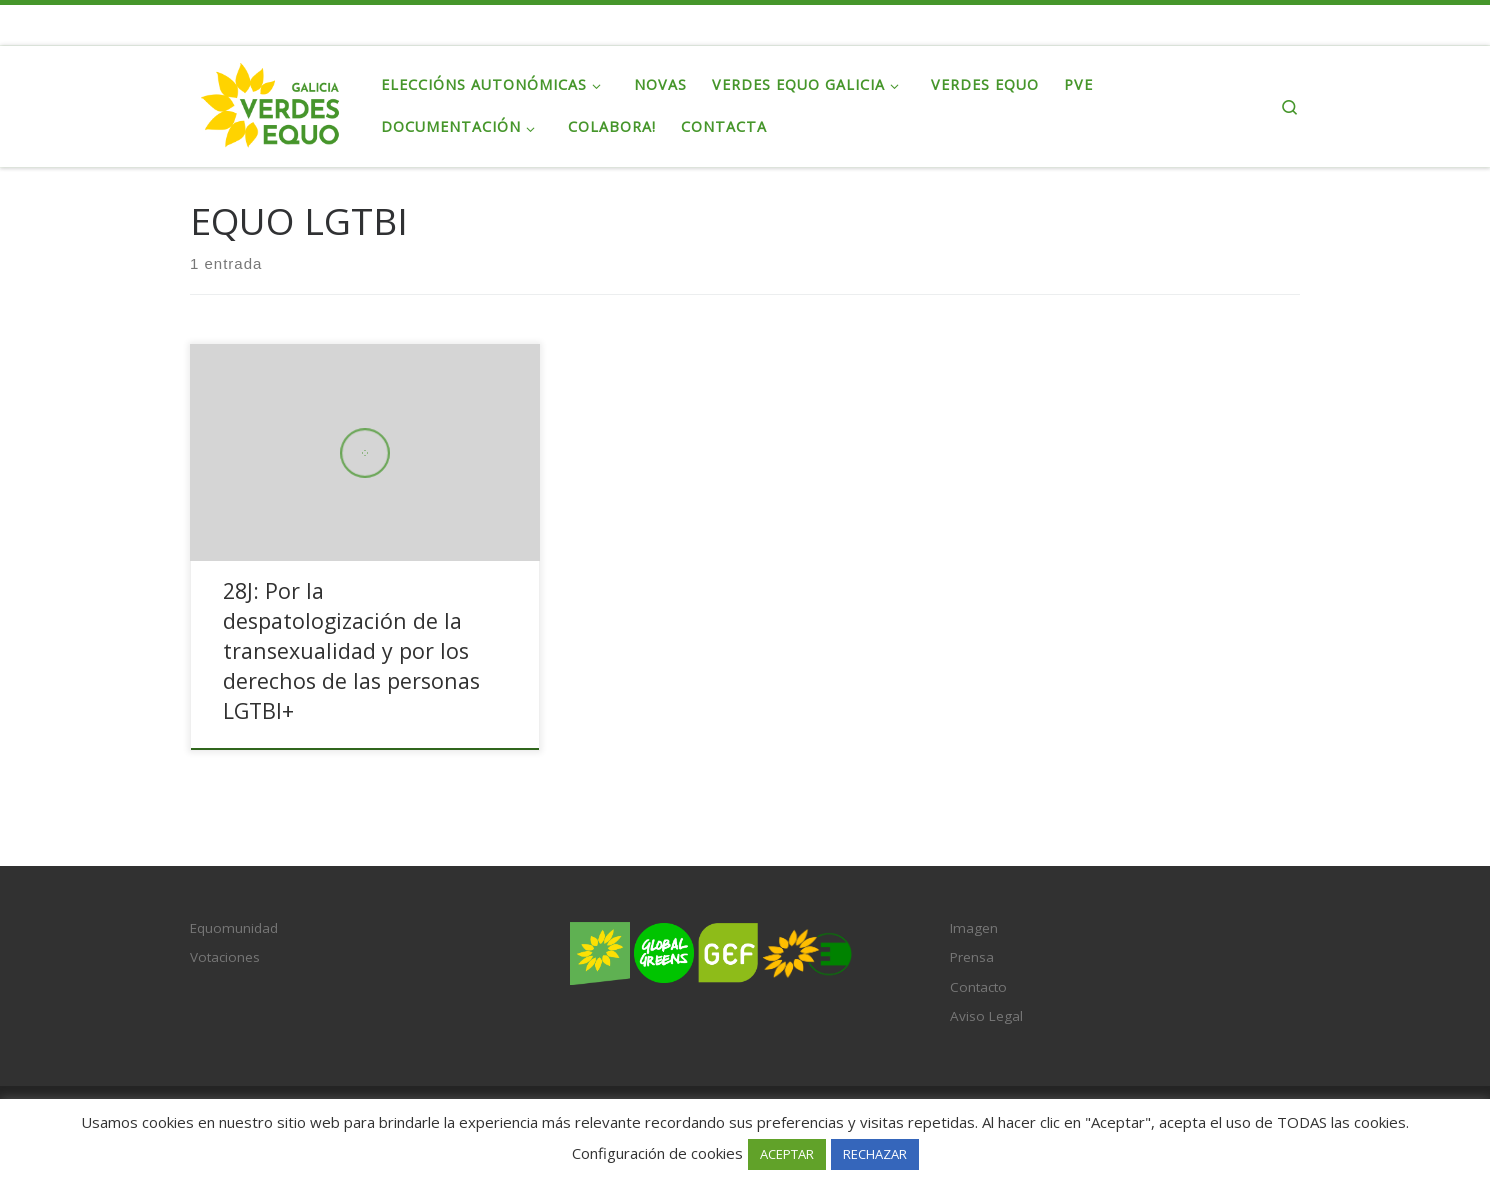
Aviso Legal (986, 1016)
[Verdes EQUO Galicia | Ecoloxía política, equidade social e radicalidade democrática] (270, 102)
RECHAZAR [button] (875, 1154)
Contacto (978, 987)
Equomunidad (234, 928)
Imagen (974, 928)
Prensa (972, 957)
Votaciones (225, 957)
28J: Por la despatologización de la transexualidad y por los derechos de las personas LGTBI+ (351, 650)
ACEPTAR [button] (787, 1154)
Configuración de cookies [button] (657, 1153)
